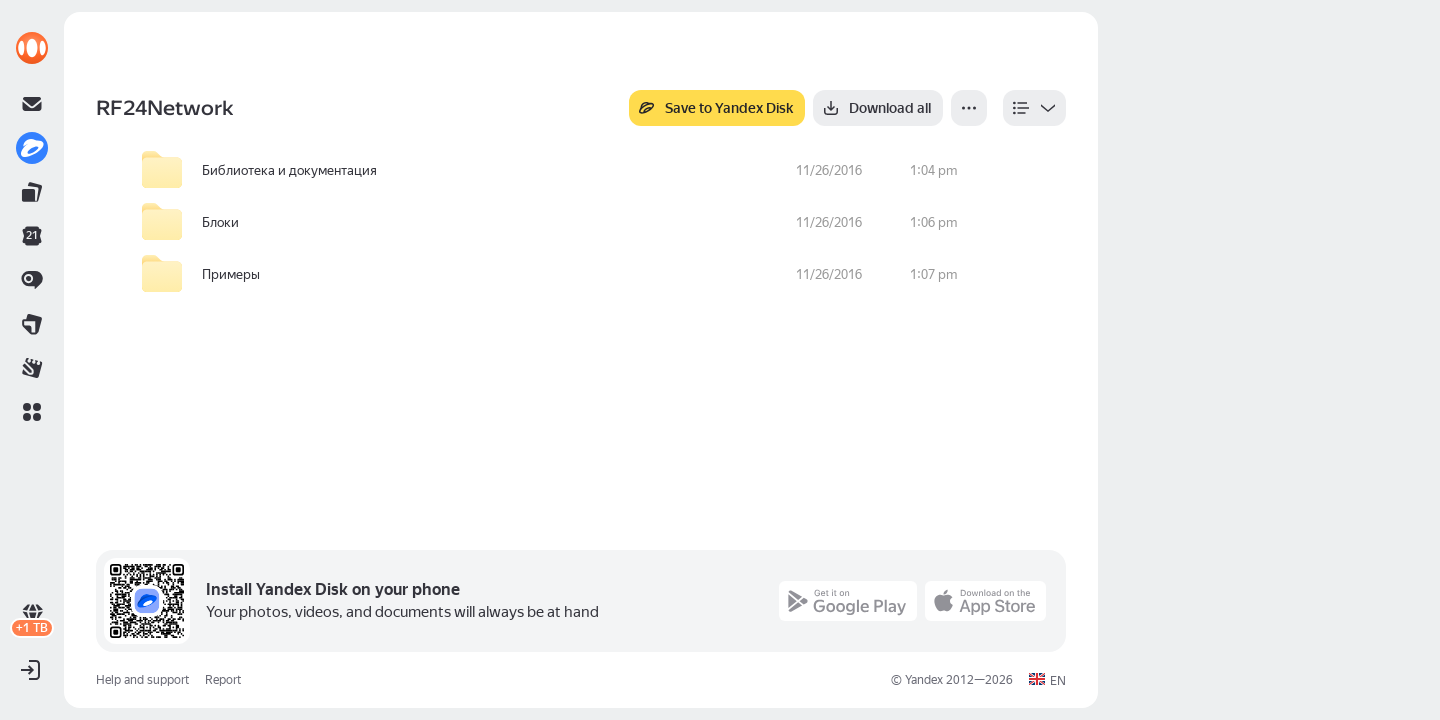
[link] (32, 48)
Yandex (924, 680)
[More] (969, 108)
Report (223, 680)
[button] (32, 412)
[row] (597, 171)
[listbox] (1034, 108)
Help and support (142, 680)
